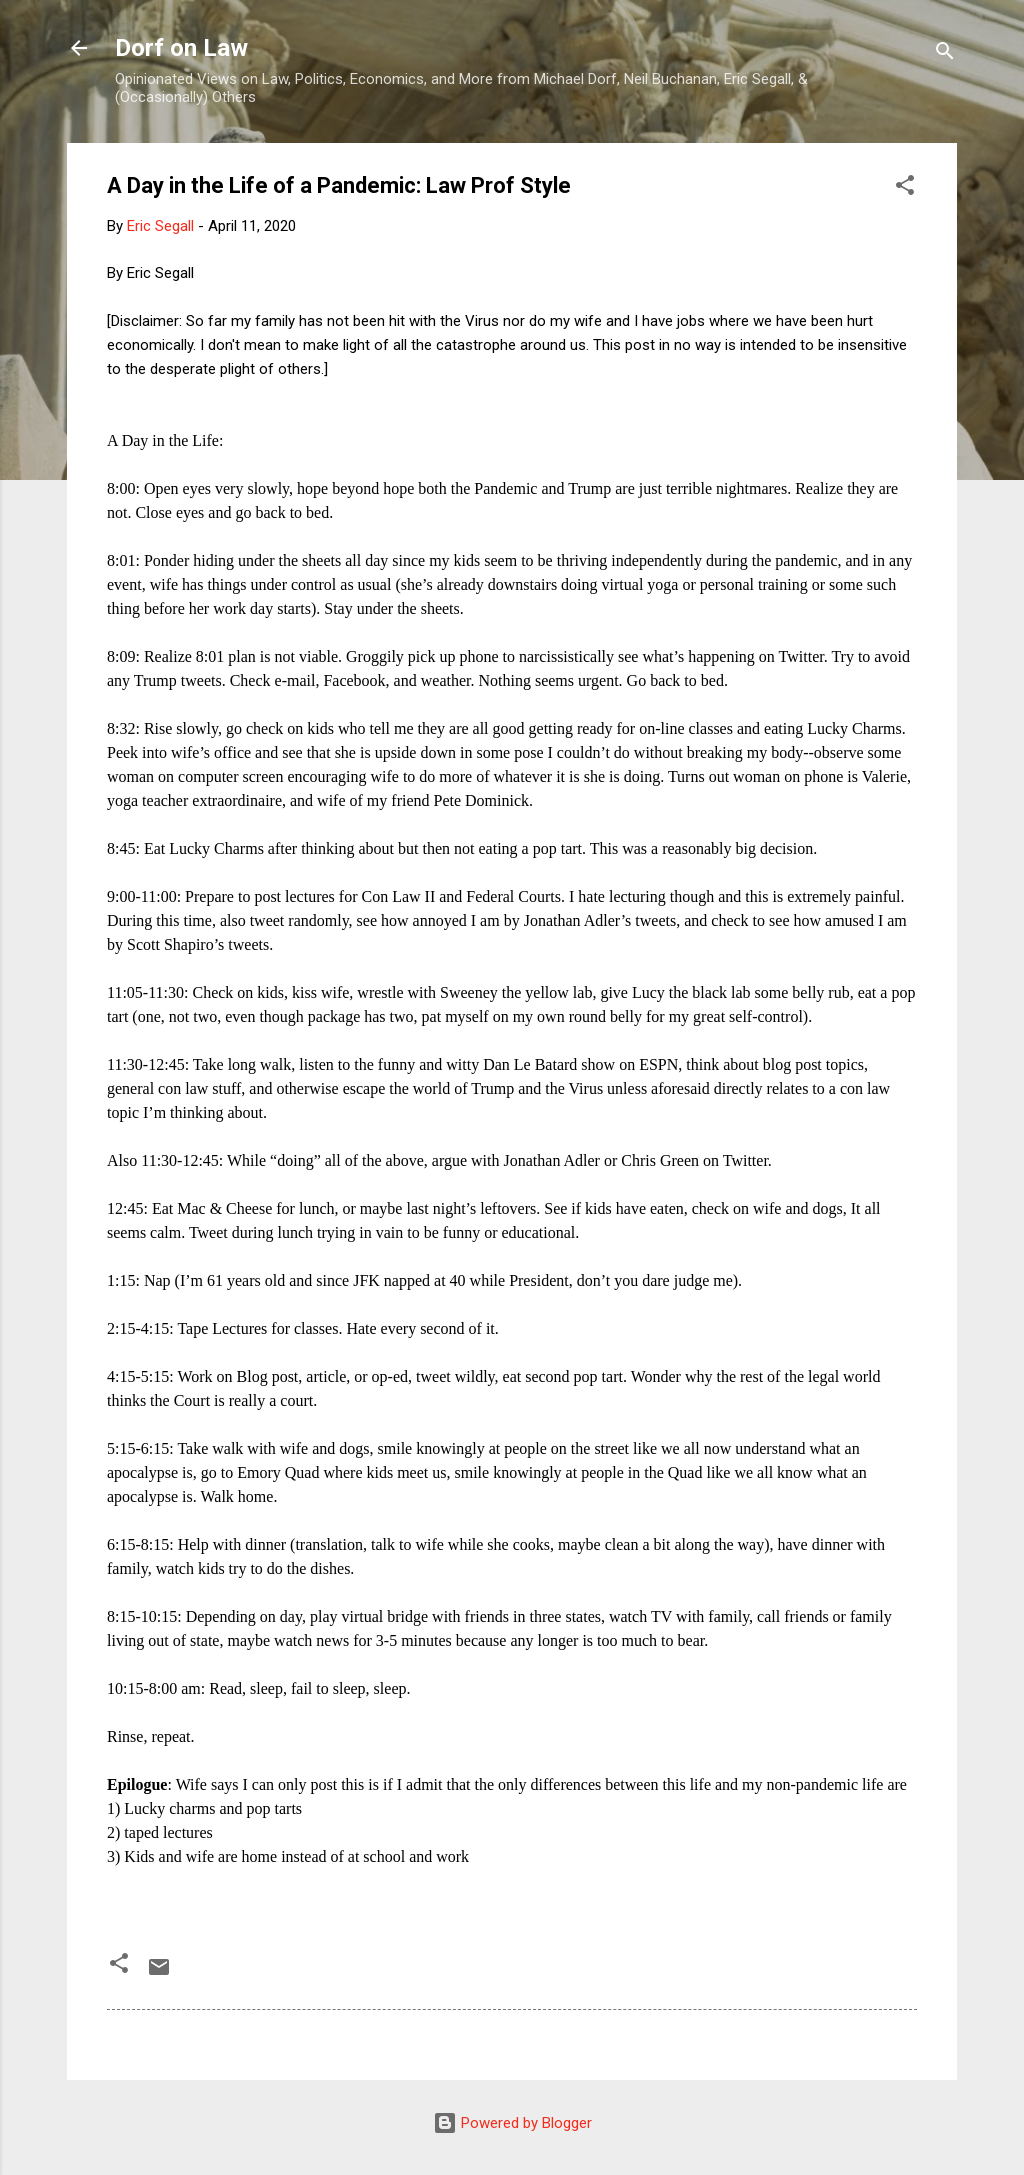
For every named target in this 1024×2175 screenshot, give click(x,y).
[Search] (945, 54)
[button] (905, 188)
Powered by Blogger (512, 2123)
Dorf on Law (181, 48)
